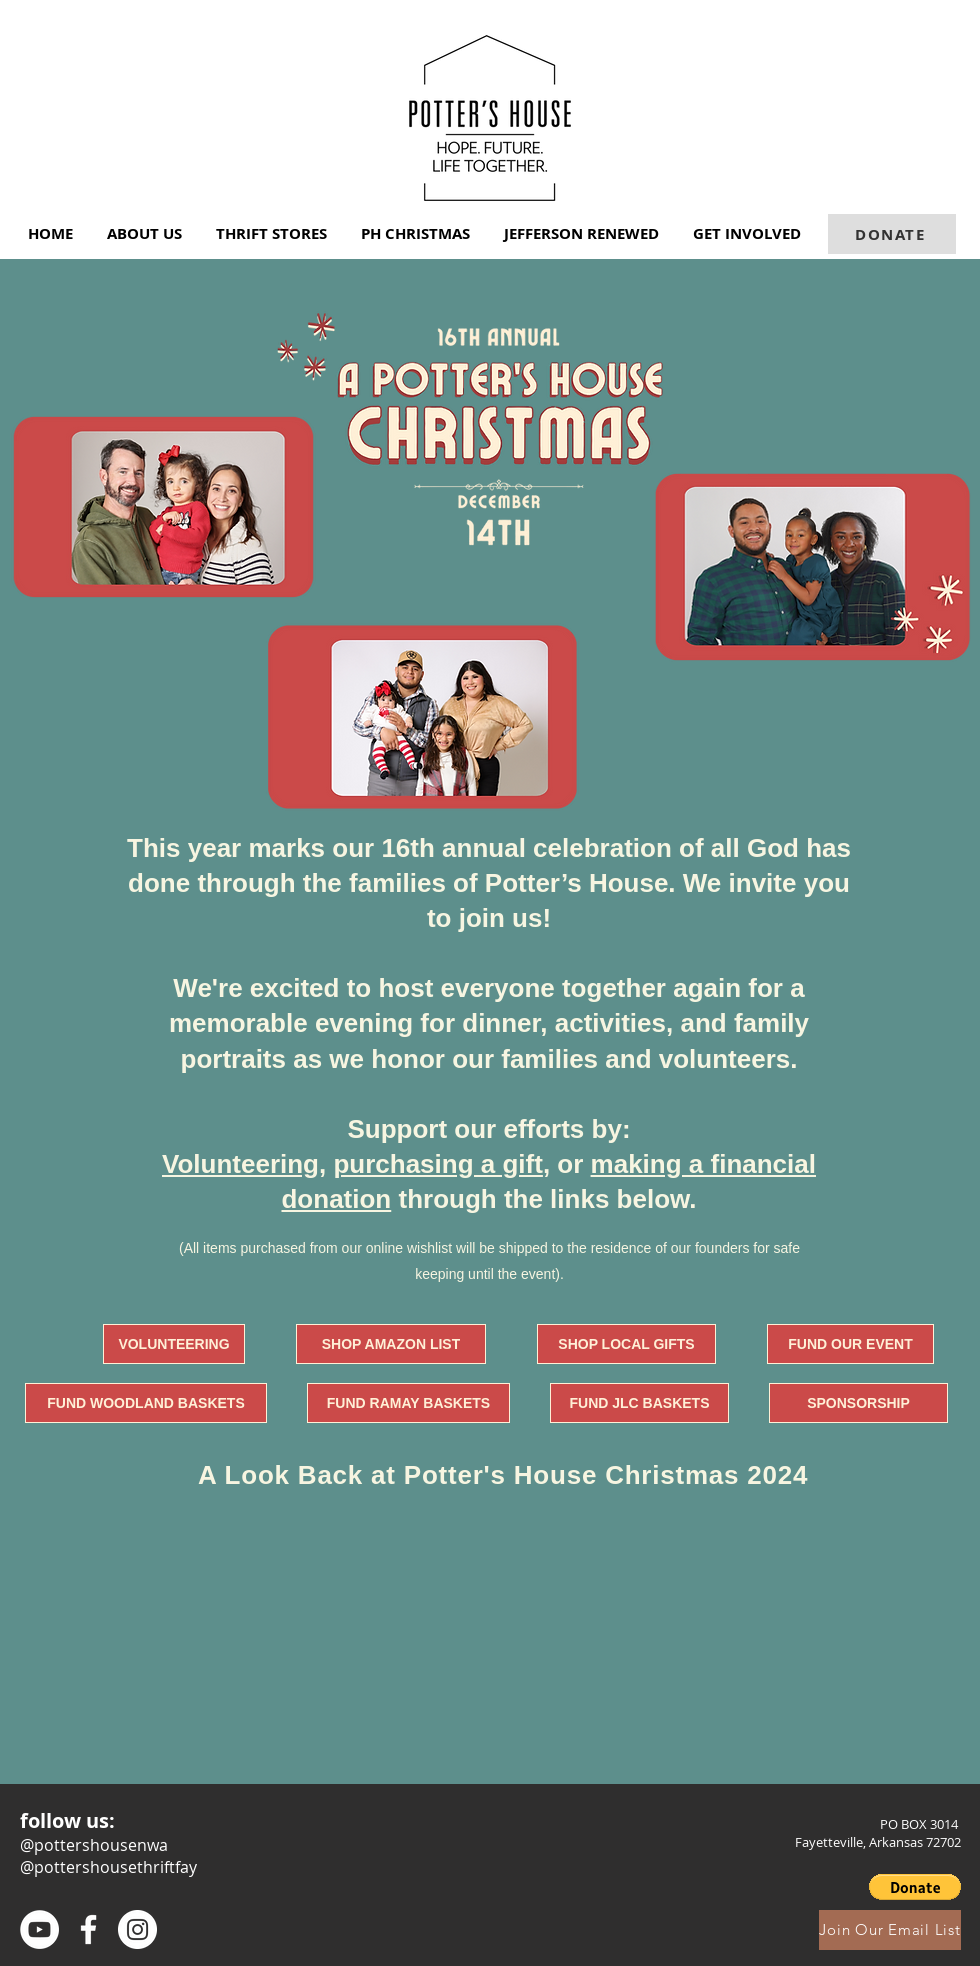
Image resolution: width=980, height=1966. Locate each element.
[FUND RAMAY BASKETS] (408, 1403)
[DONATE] (892, 234)
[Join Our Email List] (890, 1930)
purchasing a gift (437, 1164)
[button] (146, 233)
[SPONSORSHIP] (858, 1403)
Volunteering (240, 1164)
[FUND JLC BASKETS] (639, 1403)
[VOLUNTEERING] (174, 1344)
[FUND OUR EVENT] (850, 1344)
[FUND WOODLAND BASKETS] (146, 1403)
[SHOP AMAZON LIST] (391, 1344)
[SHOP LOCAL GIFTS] (626, 1344)
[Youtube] (39, 1929)
